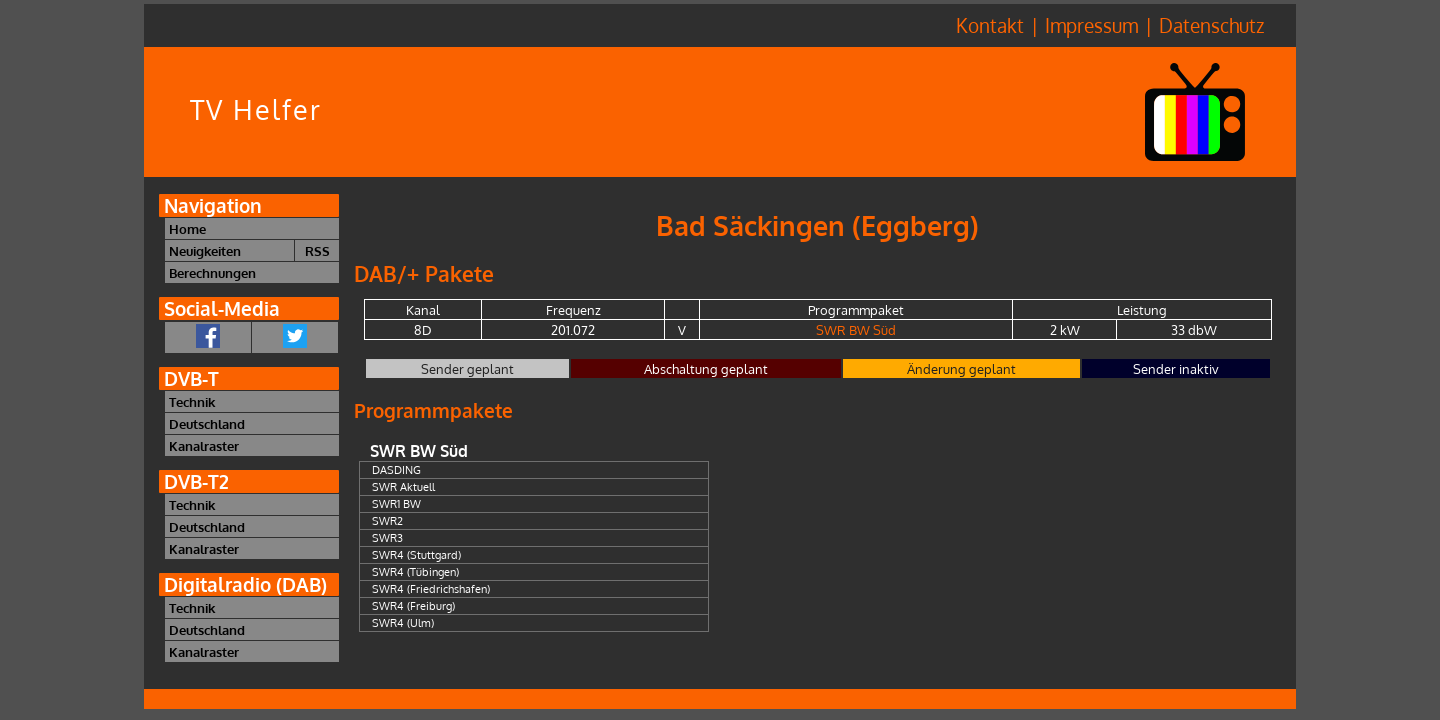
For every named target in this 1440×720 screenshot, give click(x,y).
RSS (317, 250)
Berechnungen (212, 272)
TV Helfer (256, 109)
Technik (192, 401)
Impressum (1091, 25)
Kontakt (990, 25)
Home (187, 228)
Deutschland (207, 423)
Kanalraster (204, 445)
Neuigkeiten (205, 250)
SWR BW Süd (856, 329)
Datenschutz (1211, 25)
